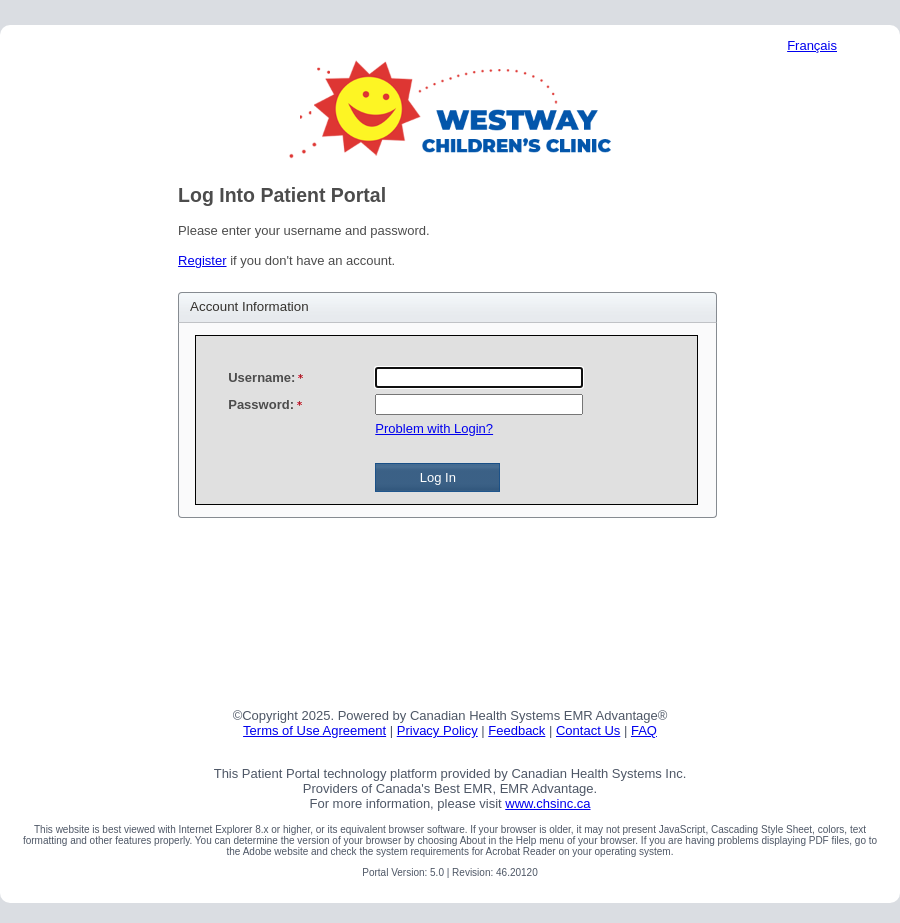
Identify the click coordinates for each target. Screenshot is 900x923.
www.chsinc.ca (547, 803)
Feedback (516, 730)
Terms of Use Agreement (314, 730)
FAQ (644, 730)
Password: (261, 404)
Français (812, 45)
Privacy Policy (437, 730)
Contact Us (588, 730)
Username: (261, 377)
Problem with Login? (434, 428)
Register (202, 260)
